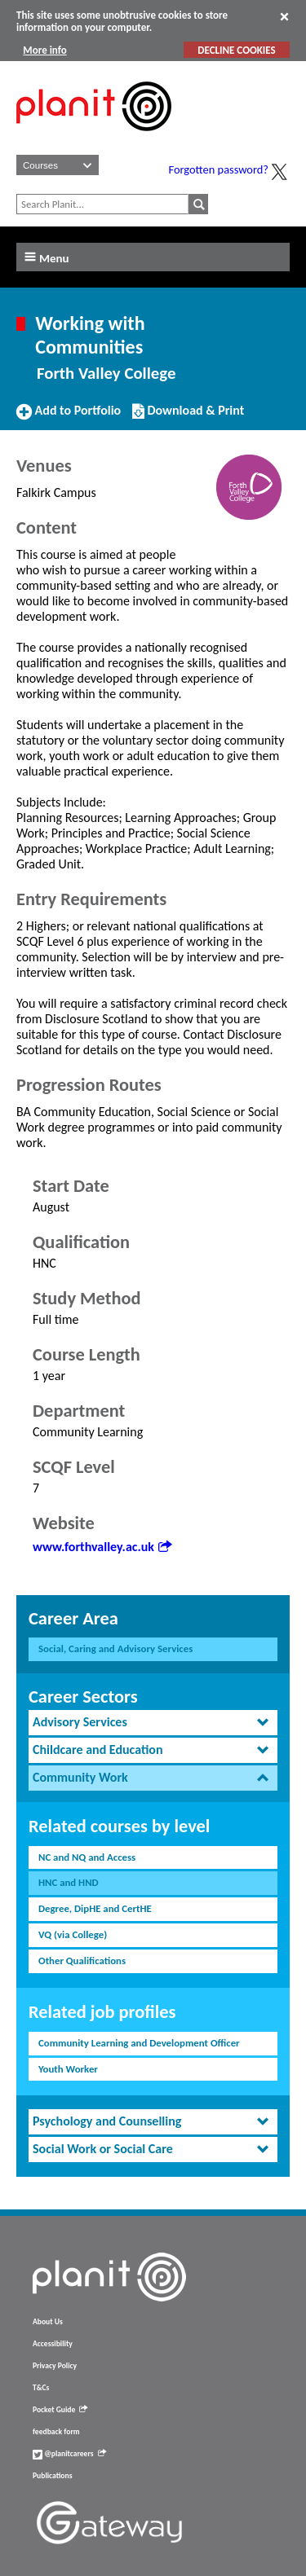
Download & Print (188, 417)
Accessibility (53, 2344)
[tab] (153, 1722)
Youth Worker (68, 2069)
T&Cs (41, 2388)
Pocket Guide (60, 2410)
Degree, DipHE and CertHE (95, 1908)
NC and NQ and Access (86, 1857)
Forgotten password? (218, 169)
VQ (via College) (72, 1934)
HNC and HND (68, 1882)
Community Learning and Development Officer (139, 2043)
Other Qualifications (82, 1960)
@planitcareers (69, 2454)
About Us (48, 2322)
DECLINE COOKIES (236, 50)
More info (44, 50)
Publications (52, 2476)
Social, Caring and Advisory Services (115, 1648)
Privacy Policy (55, 2366)
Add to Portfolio (68, 417)
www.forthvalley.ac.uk (102, 1546)
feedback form (56, 2432)
